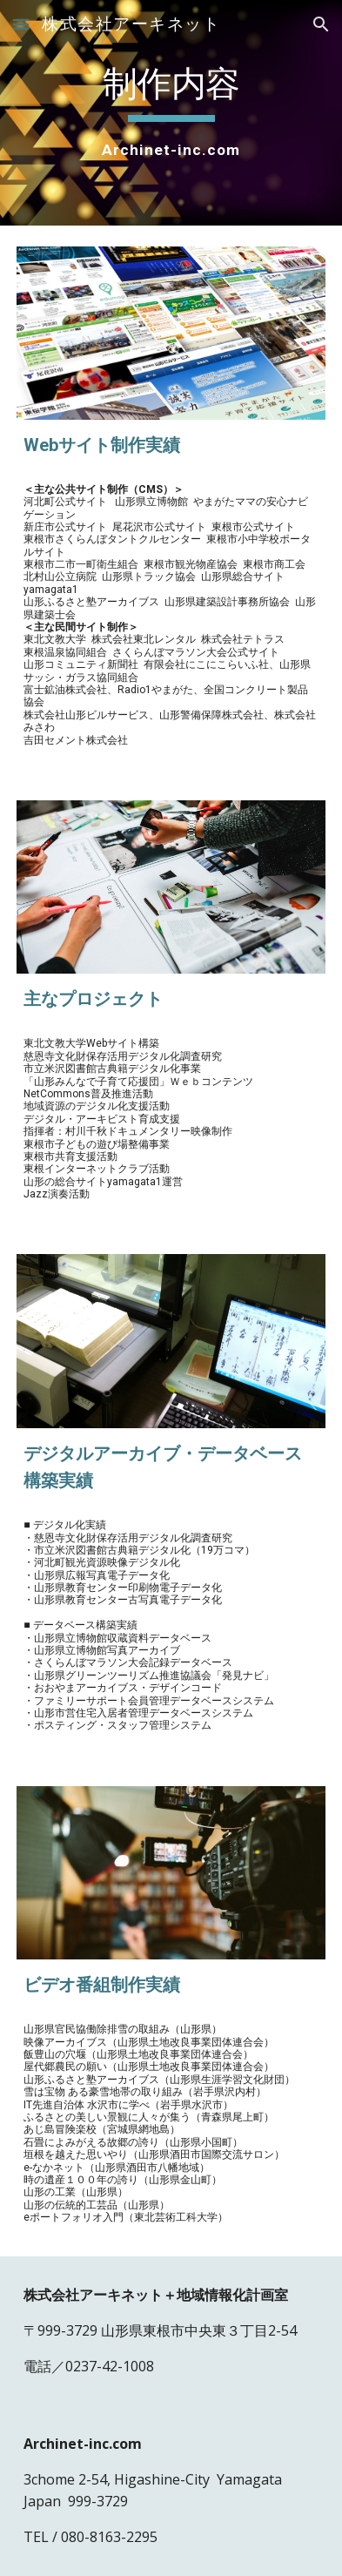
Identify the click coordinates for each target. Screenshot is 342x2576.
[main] (171, 113)
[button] (21, 24)
